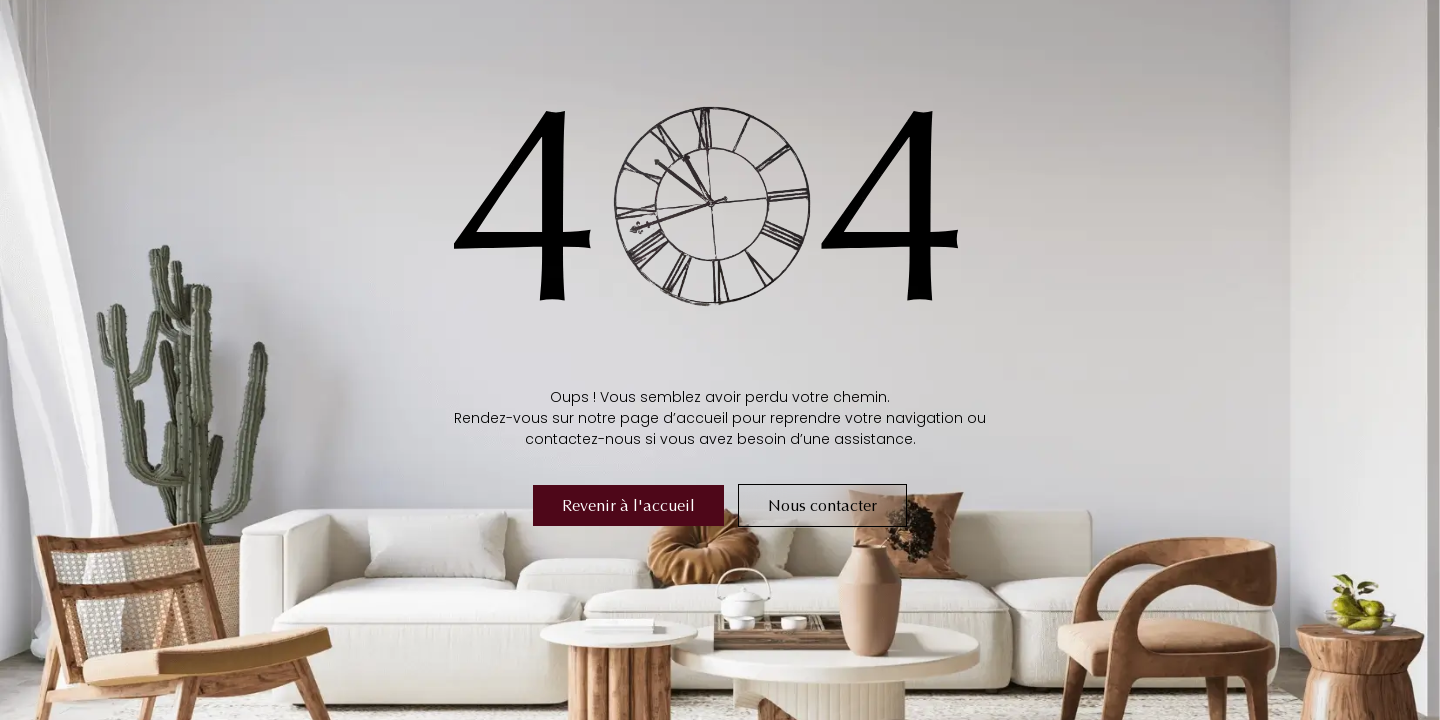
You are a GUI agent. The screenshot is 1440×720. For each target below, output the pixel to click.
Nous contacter (822, 505)
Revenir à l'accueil (628, 505)
